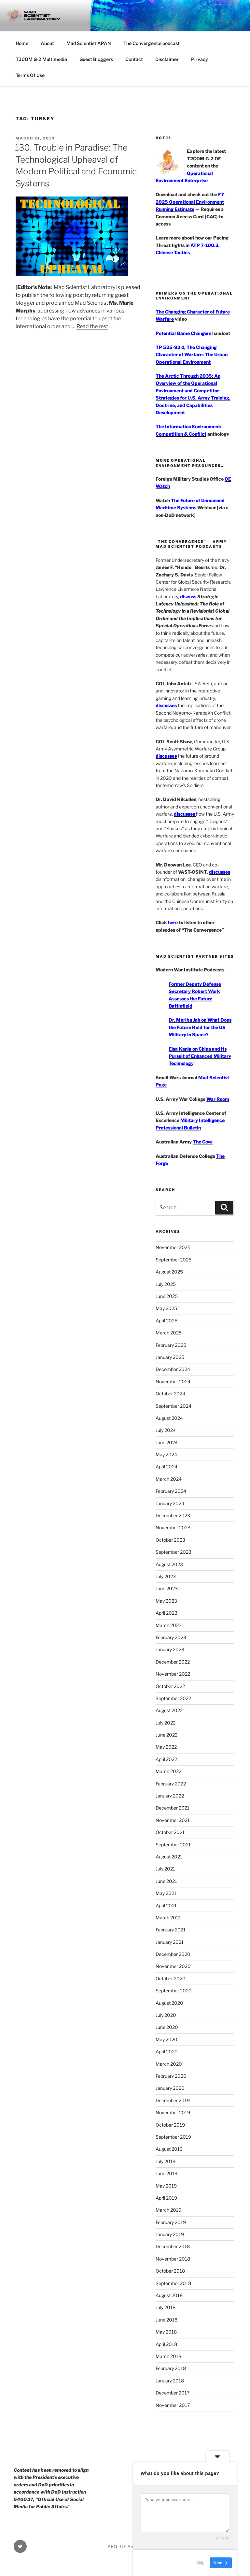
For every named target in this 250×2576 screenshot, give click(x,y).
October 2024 (170, 1393)
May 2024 (166, 1454)
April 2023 (166, 1613)
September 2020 (174, 1990)
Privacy (199, 59)
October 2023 (170, 1540)
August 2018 (169, 2295)
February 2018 (171, 2368)
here (173, 922)
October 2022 (170, 1686)
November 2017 (173, 2405)
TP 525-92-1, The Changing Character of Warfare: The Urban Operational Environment (192, 354)
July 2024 (166, 1430)
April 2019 (166, 2198)
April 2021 (166, 1905)
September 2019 (173, 2137)
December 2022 (173, 1662)
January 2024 (170, 1503)
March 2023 (169, 1625)
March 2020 (169, 2064)
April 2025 (166, 1320)
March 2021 (168, 1917)
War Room (217, 1099)
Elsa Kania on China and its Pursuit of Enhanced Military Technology (200, 1056)
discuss (188, 596)
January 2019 (170, 2234)
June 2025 (167, 1296)
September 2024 (173, 1406)
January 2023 (170, 1649)
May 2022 (166, 1747)
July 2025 (166, 1284)
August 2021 (169, 1856)
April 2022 (166, 1759)
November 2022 (173, 1674)
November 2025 (173, 1247)
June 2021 (166, 1881)
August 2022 (169, 1710)
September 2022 (173, 1698)
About (47, 43)
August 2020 (169, 2003)
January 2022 (170, 1795)
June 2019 (166, 2173)
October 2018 (170, 2271)
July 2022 (165, 1722)
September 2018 (173, 2283)
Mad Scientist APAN (88, 43)
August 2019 (169, 2149)
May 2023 (166, 1601)
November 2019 (173, 2112)
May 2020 (166, 2039)
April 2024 (166, 1466)
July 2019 (165, 2161)
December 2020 (173, 1954)
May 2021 (166, 1893)
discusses (166, 705)
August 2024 (169, 1418)
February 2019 (171, 2222)
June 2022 (166, 1735)
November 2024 (173, 1381)
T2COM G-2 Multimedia (41, 59)
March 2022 (168, 1771)
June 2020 (167, 2027)
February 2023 (171, 1637)
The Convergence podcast (151, 43)
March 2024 (169, 1479)
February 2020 (171, 2076)
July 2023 (166, 1576)
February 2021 (171, 1929)
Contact (134, 59)
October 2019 (170, 2125)
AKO (112, 2546)
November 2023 (173, 1527)
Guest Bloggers (96, 59)
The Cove (203, 1141)
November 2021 (173, 1820)
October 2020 (171, 1978)
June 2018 (166, 2319)
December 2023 (173, 1515)
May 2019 (166, 2186)
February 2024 (171, 1491)
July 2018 (165, 2307)
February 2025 (171, 1345)
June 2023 (167, 1588)
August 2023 (169, 1564)
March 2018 (168, 2356)
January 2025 (170, 1357)
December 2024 (173, 1369)
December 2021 (172, 1808)
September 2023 (173, 1552)
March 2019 (168, 2210)
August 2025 (169, 1271)
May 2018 (166, 2332)
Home (22, 43)
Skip (200, 2562)
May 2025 (166, 1308)
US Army (129, 2546)
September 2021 (173, 1844)
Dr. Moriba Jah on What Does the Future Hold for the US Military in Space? (200, 1027)
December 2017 (172, 2392)
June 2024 (167, 1442)
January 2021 (170, 1942)
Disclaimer (167, 59)
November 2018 (173, 2259)
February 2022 (171, 1783)
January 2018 (170, 2380)
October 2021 (170, 1832)
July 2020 (166, 2015)
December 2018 (173, 2246)
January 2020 (170, 2088)
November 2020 (173, 1966)
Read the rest (92, 326)
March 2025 (169, 1332)
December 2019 (173, 2100)
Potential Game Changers (183, 333)
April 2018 (166, 2344)
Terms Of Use (30, 75)
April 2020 (167, 2051)
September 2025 (173, 1259)
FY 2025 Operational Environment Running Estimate (190, 202)
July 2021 (165, 1868)
